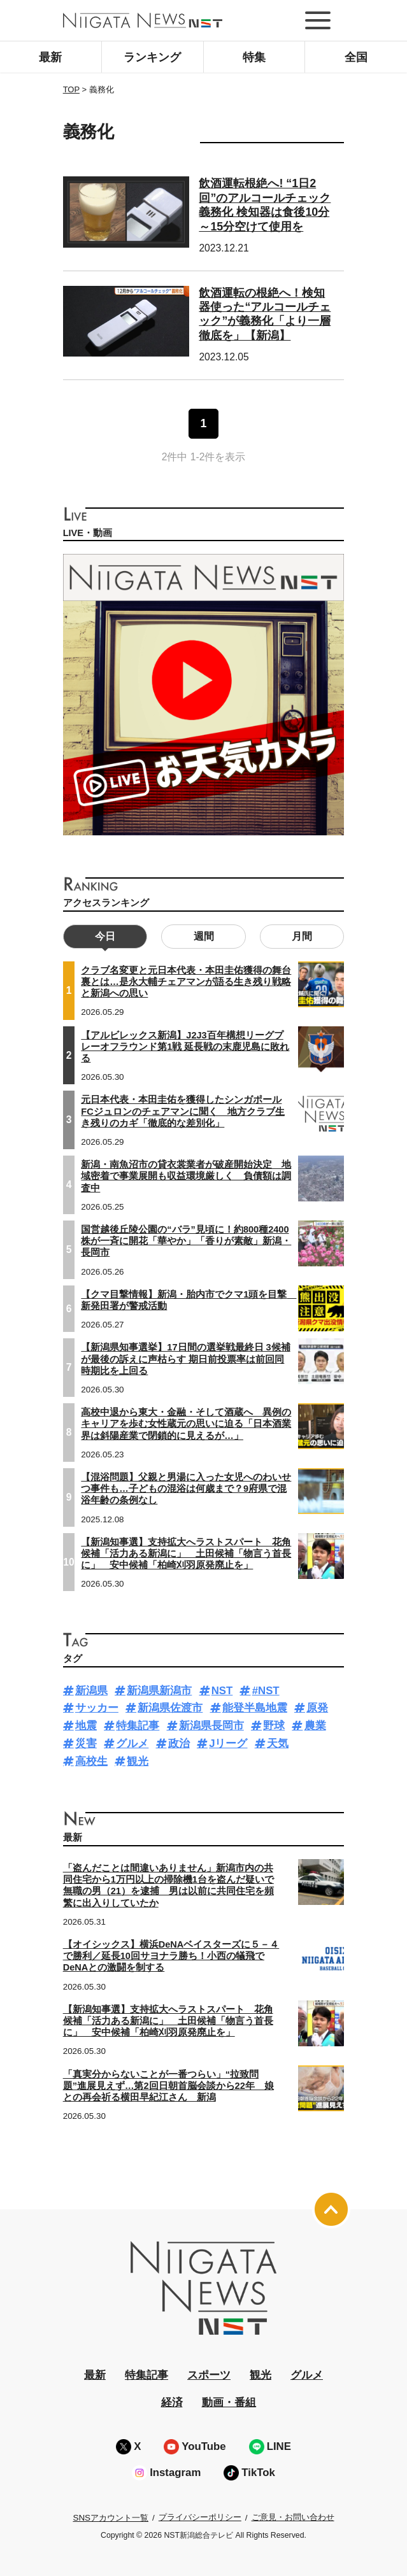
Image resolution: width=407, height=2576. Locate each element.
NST (222, 1691)
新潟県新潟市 (159, 1691)
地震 (86, 1726)
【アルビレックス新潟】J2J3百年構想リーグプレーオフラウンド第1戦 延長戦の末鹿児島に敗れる (185, 1046)
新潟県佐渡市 (170, 1708)
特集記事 (137, 1726)
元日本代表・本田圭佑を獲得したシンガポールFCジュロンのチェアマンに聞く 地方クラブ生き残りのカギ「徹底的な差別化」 (182, 1111)
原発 (317, 1708)
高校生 (91, 1761)
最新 (50, 57)
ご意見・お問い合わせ (293, 2517)
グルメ (132, 1743)
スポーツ (209, 2375)
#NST (266, 1691)
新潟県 (91, 1691)
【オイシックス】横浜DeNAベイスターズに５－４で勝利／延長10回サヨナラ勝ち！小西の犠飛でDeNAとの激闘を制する (171, 1955)
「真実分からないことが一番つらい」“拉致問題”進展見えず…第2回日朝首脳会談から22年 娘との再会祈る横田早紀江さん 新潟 (168, 2085)
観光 (137, 1761)
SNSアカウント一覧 (110, 2518)
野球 (274, 1726)
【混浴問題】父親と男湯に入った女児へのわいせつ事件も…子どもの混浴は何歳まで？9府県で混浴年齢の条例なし (186, 1488)
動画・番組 (229, 2402)
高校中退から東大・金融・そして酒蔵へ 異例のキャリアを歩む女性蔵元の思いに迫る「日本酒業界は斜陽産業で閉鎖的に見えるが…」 (186, 1423)
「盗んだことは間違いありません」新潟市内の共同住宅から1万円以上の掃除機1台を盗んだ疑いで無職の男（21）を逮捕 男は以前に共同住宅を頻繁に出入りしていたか (168, 1885)
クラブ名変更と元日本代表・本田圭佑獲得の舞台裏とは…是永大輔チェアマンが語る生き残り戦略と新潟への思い (186, 981)
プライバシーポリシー (200, 2517)
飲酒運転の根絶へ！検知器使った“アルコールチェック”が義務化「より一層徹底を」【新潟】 (265, 314)
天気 (278, 1743)
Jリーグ (228, 1743)
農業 (315, 1726)
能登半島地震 (254, 1708)
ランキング (152, 57)
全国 (356, 57)
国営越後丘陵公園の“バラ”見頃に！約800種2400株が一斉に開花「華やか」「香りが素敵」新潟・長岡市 (186, 1240)
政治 (179, 1743)
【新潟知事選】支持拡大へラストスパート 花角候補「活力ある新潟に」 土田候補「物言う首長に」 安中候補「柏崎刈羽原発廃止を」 (186, 1553)
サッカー (96, 1708)
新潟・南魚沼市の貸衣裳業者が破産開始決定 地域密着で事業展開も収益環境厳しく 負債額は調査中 (186, 1175)
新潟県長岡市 (211, 1726)
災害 (86, 1743)
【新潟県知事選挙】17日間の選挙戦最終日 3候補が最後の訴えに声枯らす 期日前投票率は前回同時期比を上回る (185, 1358)
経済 (172, 2402)
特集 (254, 57)
